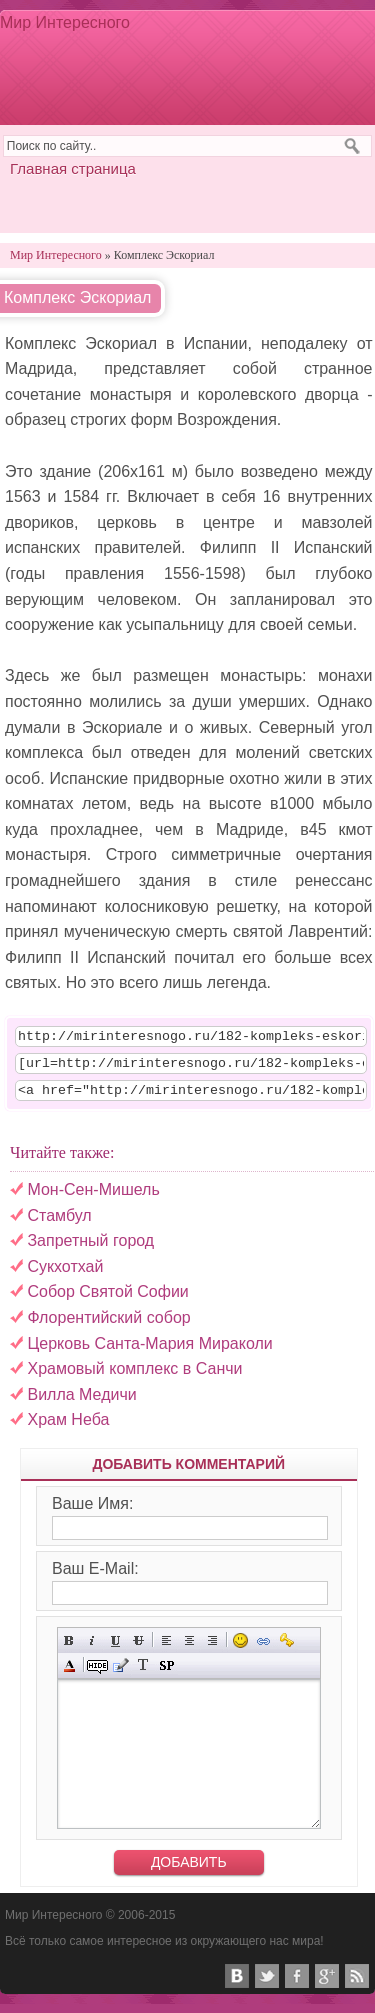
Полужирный (69, 1649)
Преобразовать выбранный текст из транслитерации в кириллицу (143, 1674)
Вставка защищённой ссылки (286, 1649)
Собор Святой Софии (107, 1300)
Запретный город (90, 1249)
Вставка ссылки (263, 1649)
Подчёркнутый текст (115, 1649)
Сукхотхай (65, 1275)
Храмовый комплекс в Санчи (134, 1377)
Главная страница (73, 168)
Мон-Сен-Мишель (93, 1198)
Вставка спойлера (166, 1674)
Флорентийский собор (108, 1326)
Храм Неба (68, 1428)
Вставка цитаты (120, 1674)
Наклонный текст (92, 1649)
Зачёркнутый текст (138, 1649)
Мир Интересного (65, 22)
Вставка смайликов (240, 1649)
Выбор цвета (69, 1674)
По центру (189, 1649)
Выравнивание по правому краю (212, 1649)
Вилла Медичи (81, 1403)
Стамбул (59, 1224)
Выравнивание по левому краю (166, 1649)
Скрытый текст (97, 1674)
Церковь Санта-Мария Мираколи (149, 1352)
